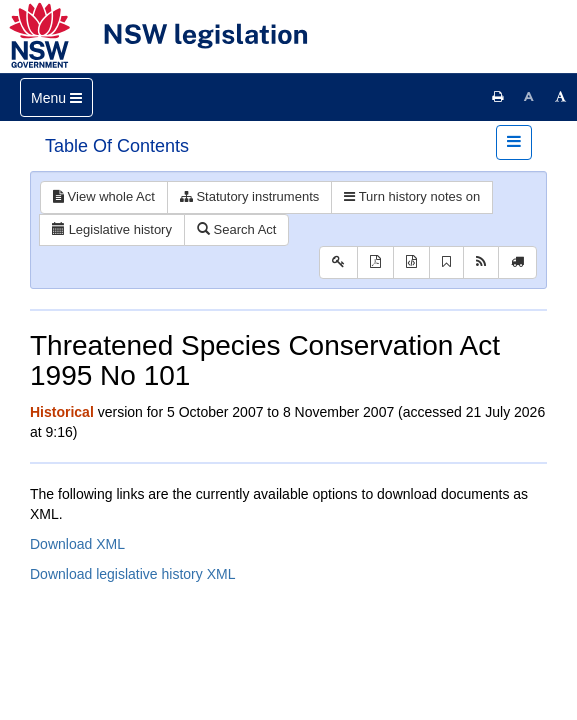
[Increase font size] (561, 97)
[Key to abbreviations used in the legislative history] (338, 262)
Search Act (236, 229)
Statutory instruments (249, 196)
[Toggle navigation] (56, 97)
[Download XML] (411, 262)
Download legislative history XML (132, 574)
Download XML (77, 544)
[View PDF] (375, 262)
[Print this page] (498, 97)
